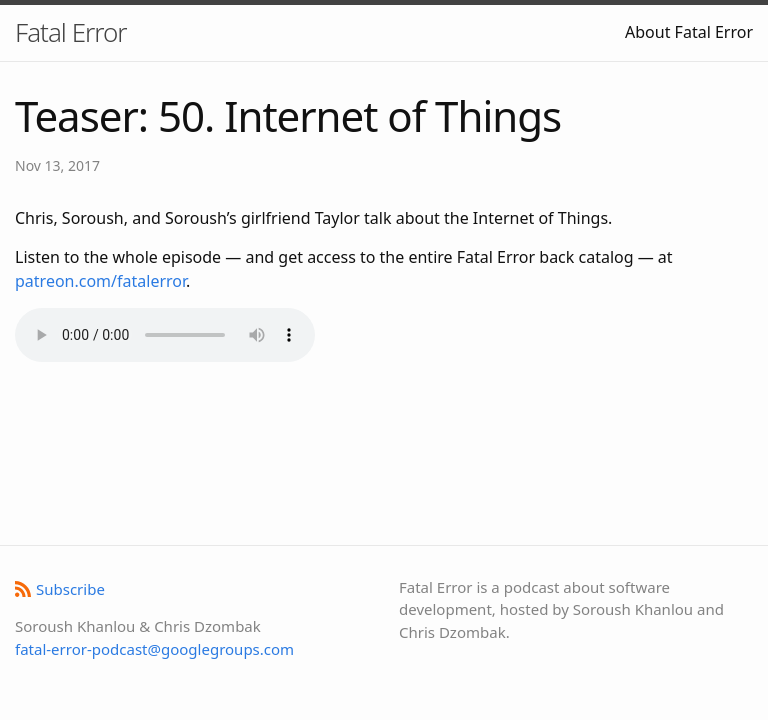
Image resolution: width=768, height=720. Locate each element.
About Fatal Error (689, 32)
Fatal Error (71, 32)
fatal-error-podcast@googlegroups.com (154, 649)
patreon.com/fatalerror (100, 281)
